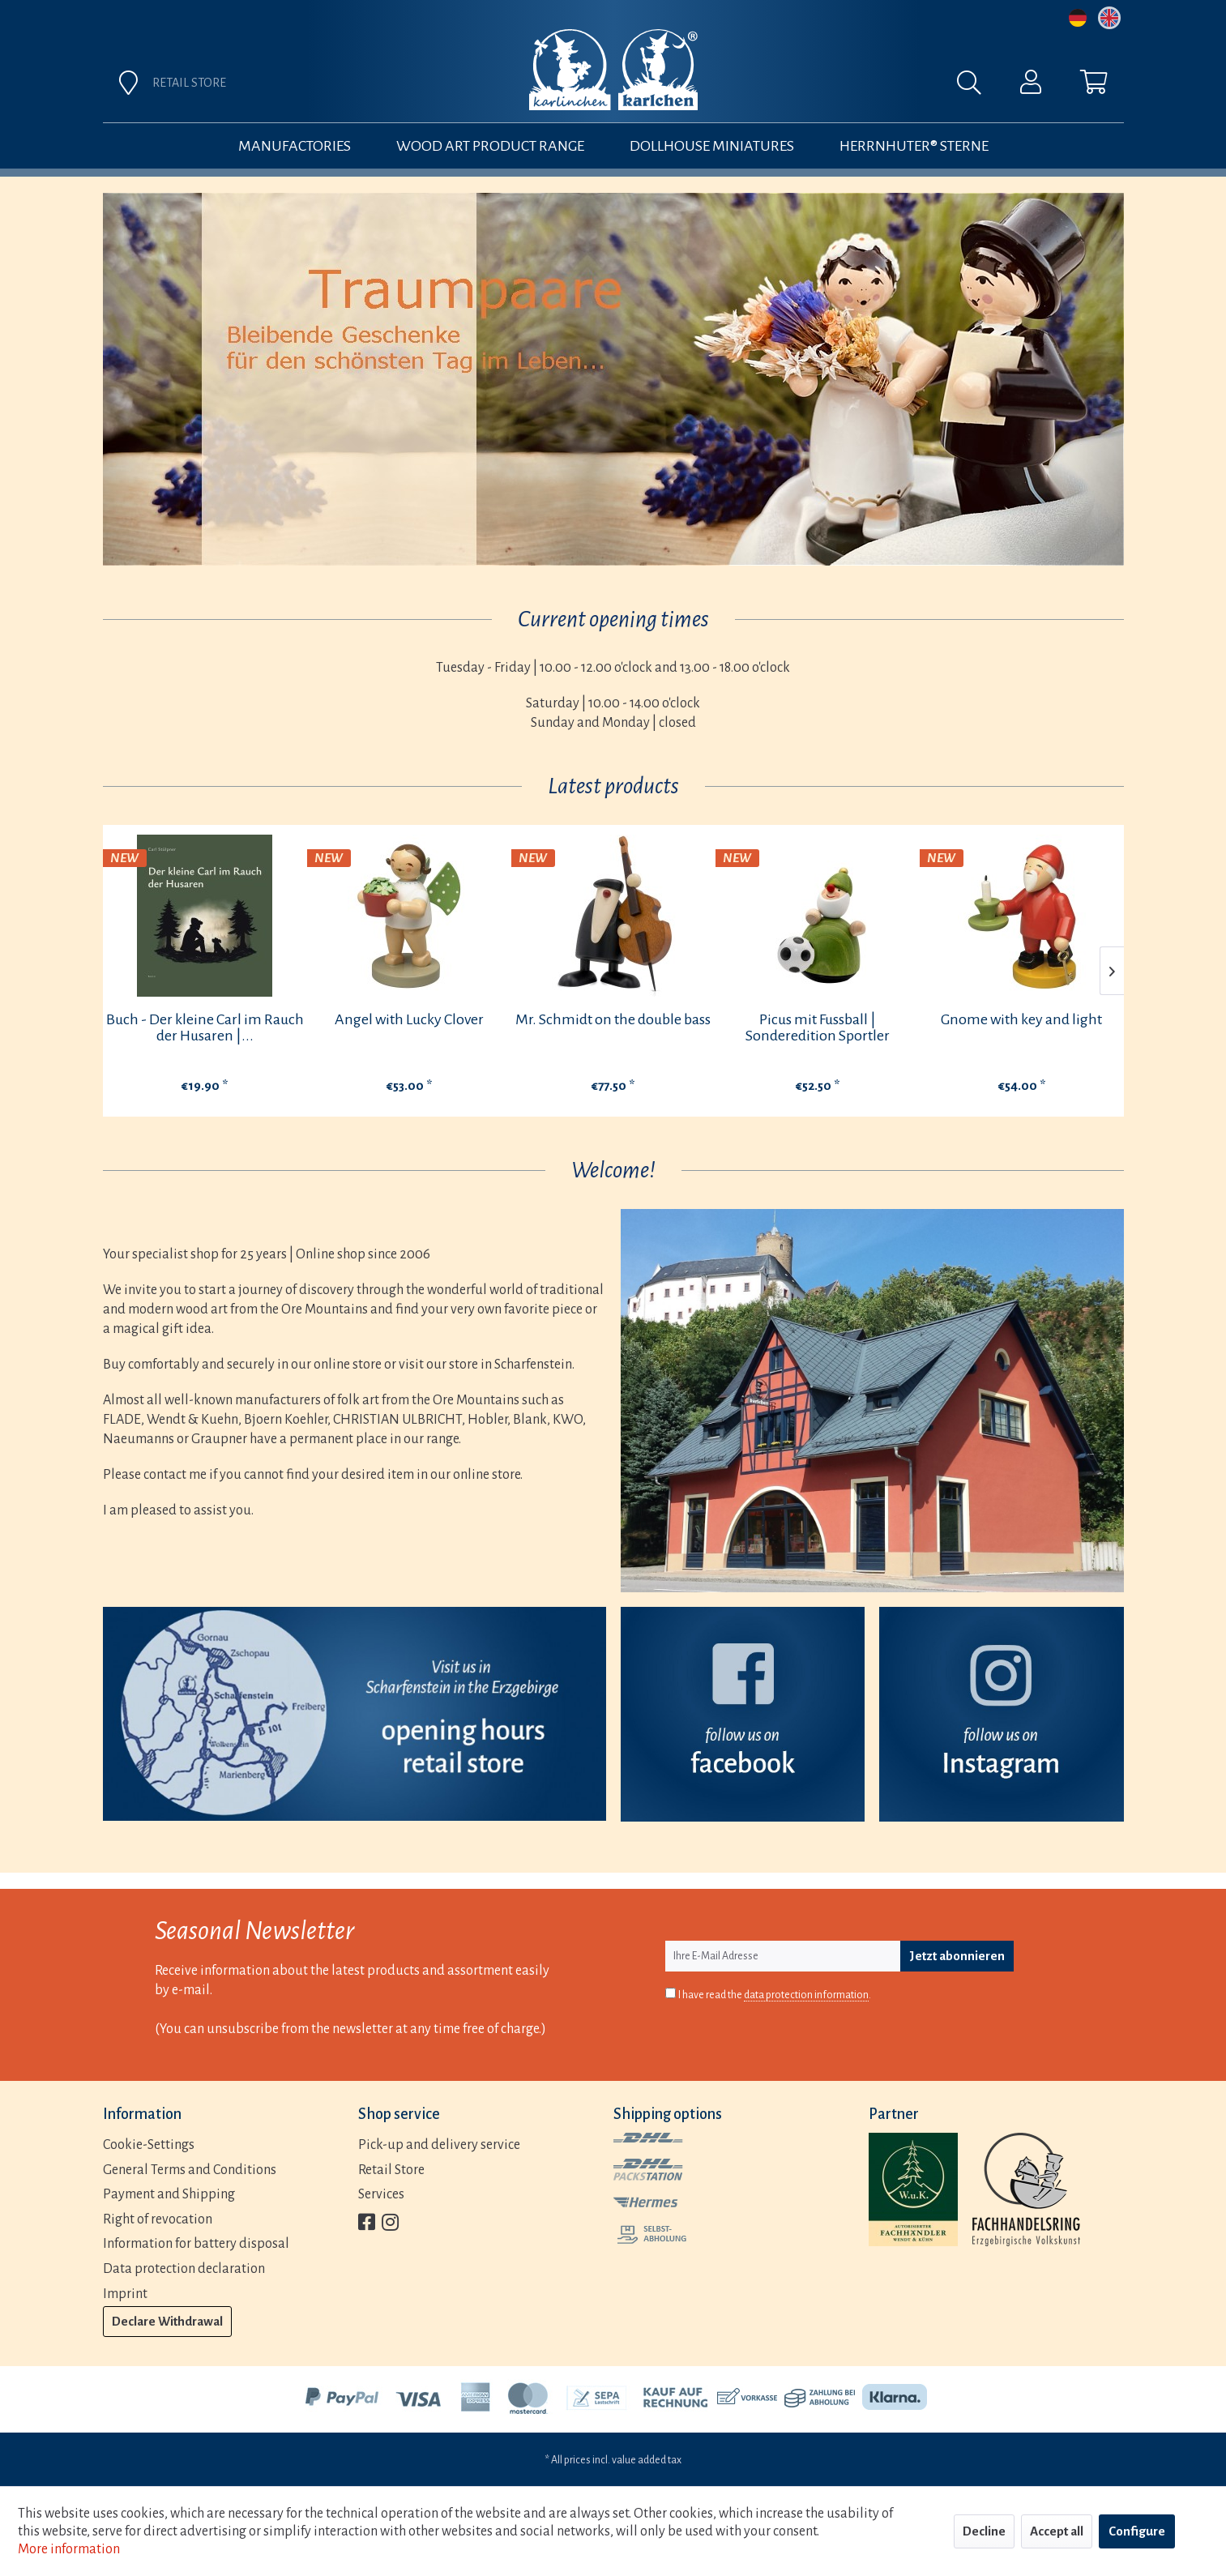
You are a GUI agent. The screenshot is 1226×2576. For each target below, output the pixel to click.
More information (69, 2549)
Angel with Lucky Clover (409, 1019)
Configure (1137, 2531)
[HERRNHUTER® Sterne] (914, 146)
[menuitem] (793, 86)
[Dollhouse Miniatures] (712, 146)
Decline (984, 2531)
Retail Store (391, 2170)
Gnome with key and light (1021, 1019)
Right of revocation (157, 2219)
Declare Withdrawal (167, 2321)
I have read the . (774, 1995)
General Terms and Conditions (189, 2170)
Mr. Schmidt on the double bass (613, 1019)
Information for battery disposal (196, 2243)
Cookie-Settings (148, 2145)
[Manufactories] (295, 146)
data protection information (806, 1995)
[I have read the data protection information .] (670, 1993)
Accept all (1056, 2531)
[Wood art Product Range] (490, 146)
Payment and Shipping (169, 2194)
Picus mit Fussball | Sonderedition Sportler (817, 1027)
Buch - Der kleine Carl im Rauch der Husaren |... (205, 1027)
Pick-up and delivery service (439, 2145)
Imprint (125, 2294)
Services (381, 2194)
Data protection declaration (184, 2269)
